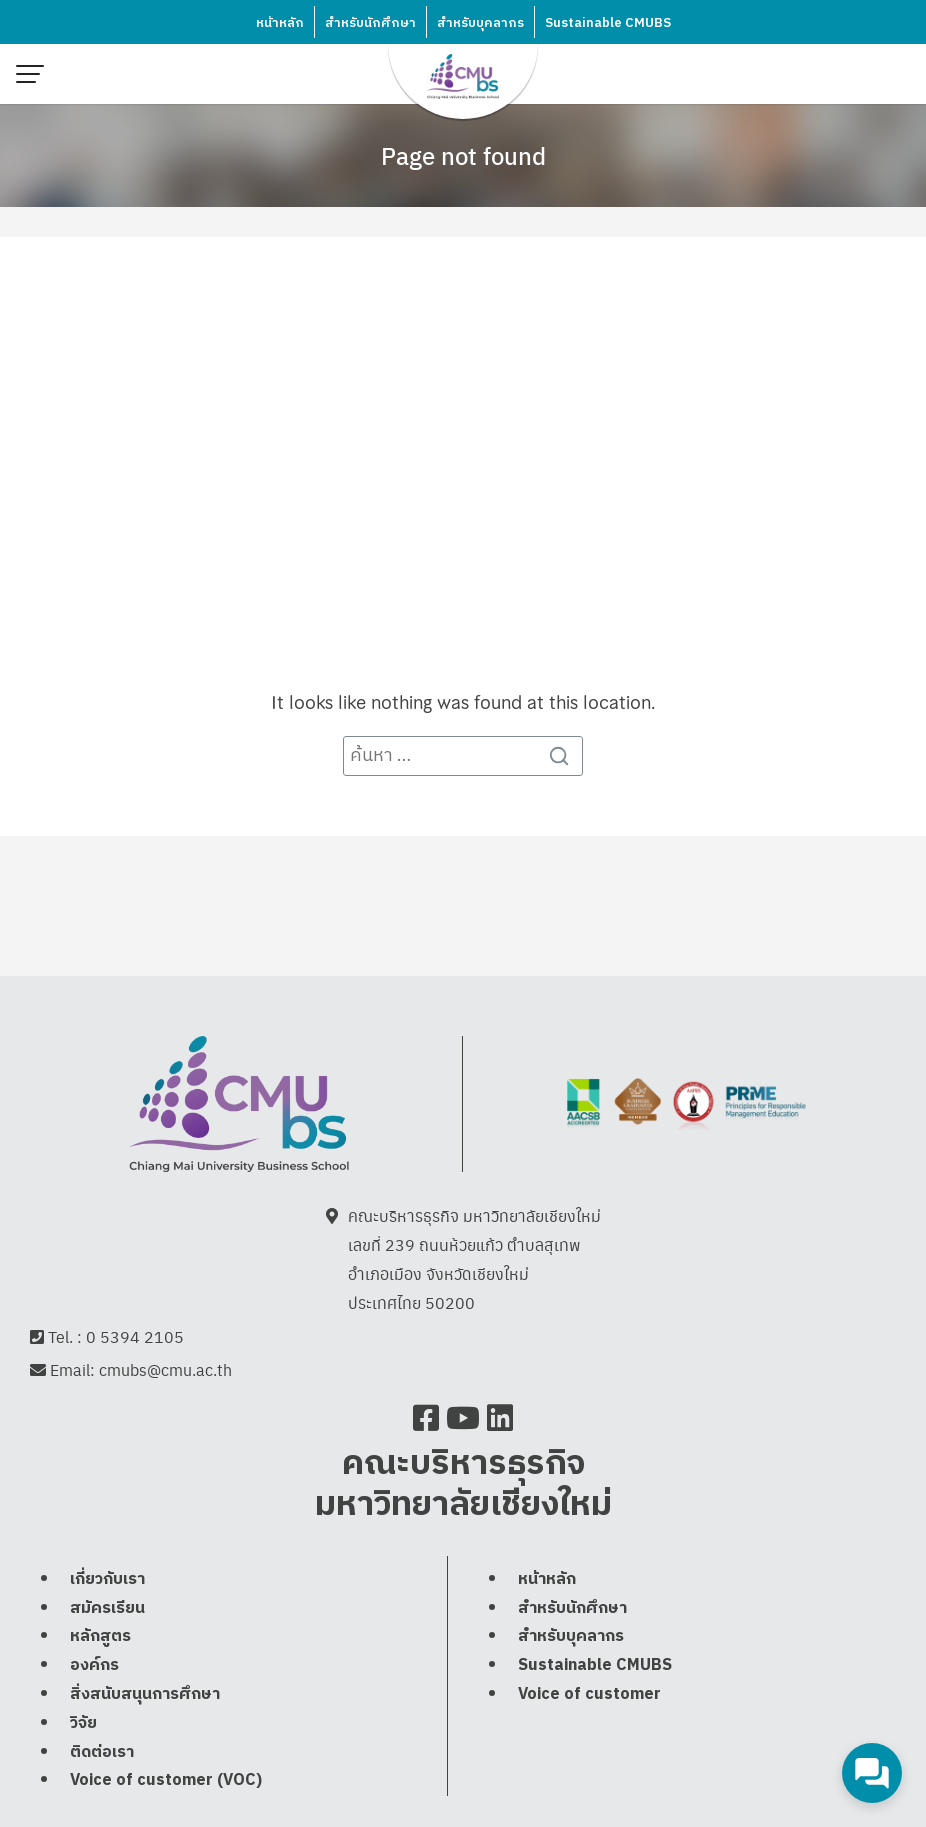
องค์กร (94, 1666)
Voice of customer (589, 1695)
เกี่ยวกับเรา (107, 1580)
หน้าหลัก (280, 23)
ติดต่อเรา (102, 1753)
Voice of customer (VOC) (166, 1782)
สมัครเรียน (107, 1609)
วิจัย (83, 1724)
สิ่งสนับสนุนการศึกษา (145, 1695)
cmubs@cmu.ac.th (165, 1371)
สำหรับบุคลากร (480, 23)
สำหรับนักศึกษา (370, 23)
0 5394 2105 (135, 1337)
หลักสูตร (100, 1638)
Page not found (463, 155)
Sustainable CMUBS (608, 23)
